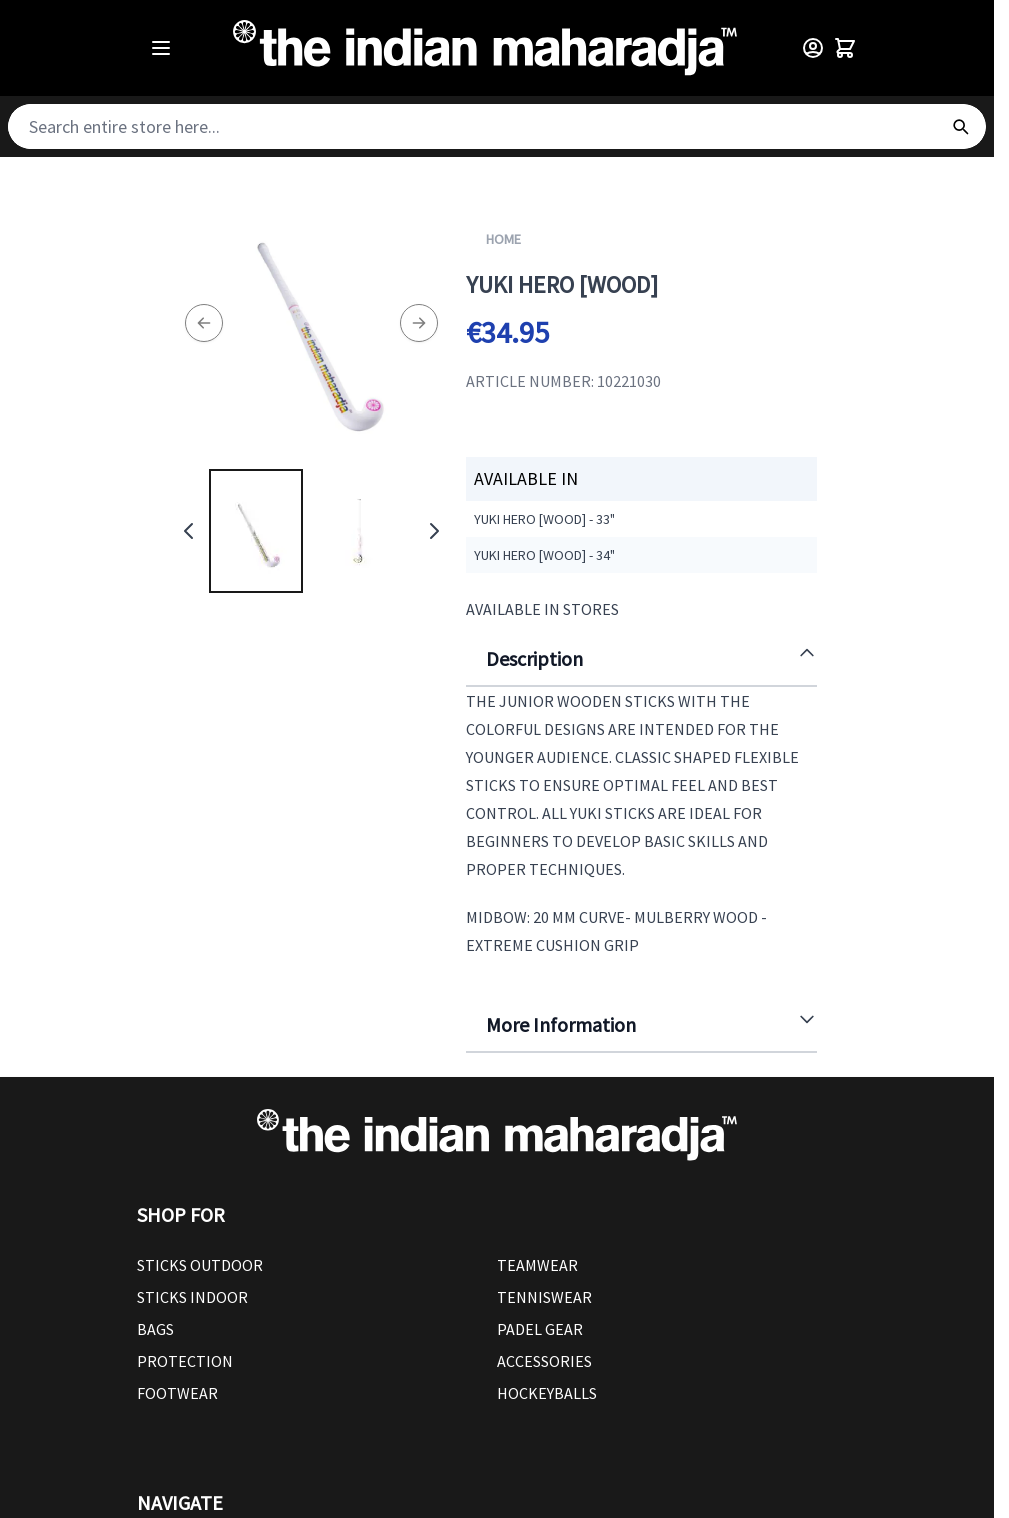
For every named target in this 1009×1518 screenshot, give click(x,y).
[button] (497, 1215)
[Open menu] (161, 48)
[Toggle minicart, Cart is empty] (845, 48)
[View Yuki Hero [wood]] (256, 531)
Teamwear (537, 1265)
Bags (155, 1329)
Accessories (544, 1361)
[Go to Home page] (485, 48)
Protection (185, 1361)
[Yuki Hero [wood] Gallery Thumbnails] (311, 531)
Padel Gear (540, 1329)
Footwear (177, 1393)
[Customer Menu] (813, 48)
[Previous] (204, 323)
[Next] (419, 323)
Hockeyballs (547, 1393)
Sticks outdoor (200, 1265)
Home (503, 239)
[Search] (960, 126)
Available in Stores (542, 609)
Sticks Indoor (192, 1297)
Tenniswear (544, 1297)
